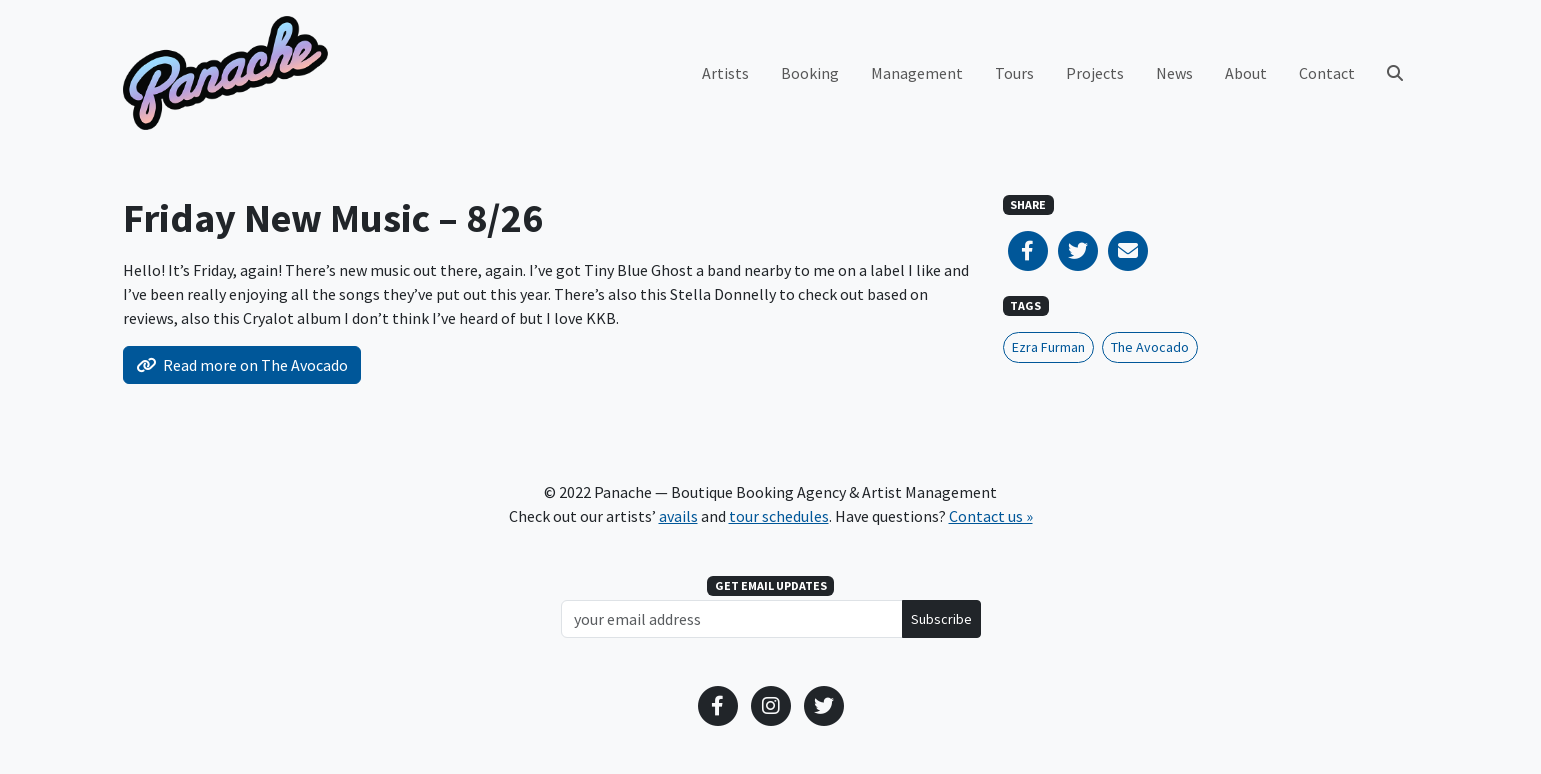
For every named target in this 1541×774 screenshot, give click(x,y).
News (1174, 73)
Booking (810, 73)
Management (917, 73)
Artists (725, 73)
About (1246, 73)
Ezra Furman (1048, 347)
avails (678, 516)
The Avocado (1150, 347)
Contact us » (991, 516)
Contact (1327, 73)
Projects (1095, 73)
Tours (1014, 73)
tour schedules (779, 516)
